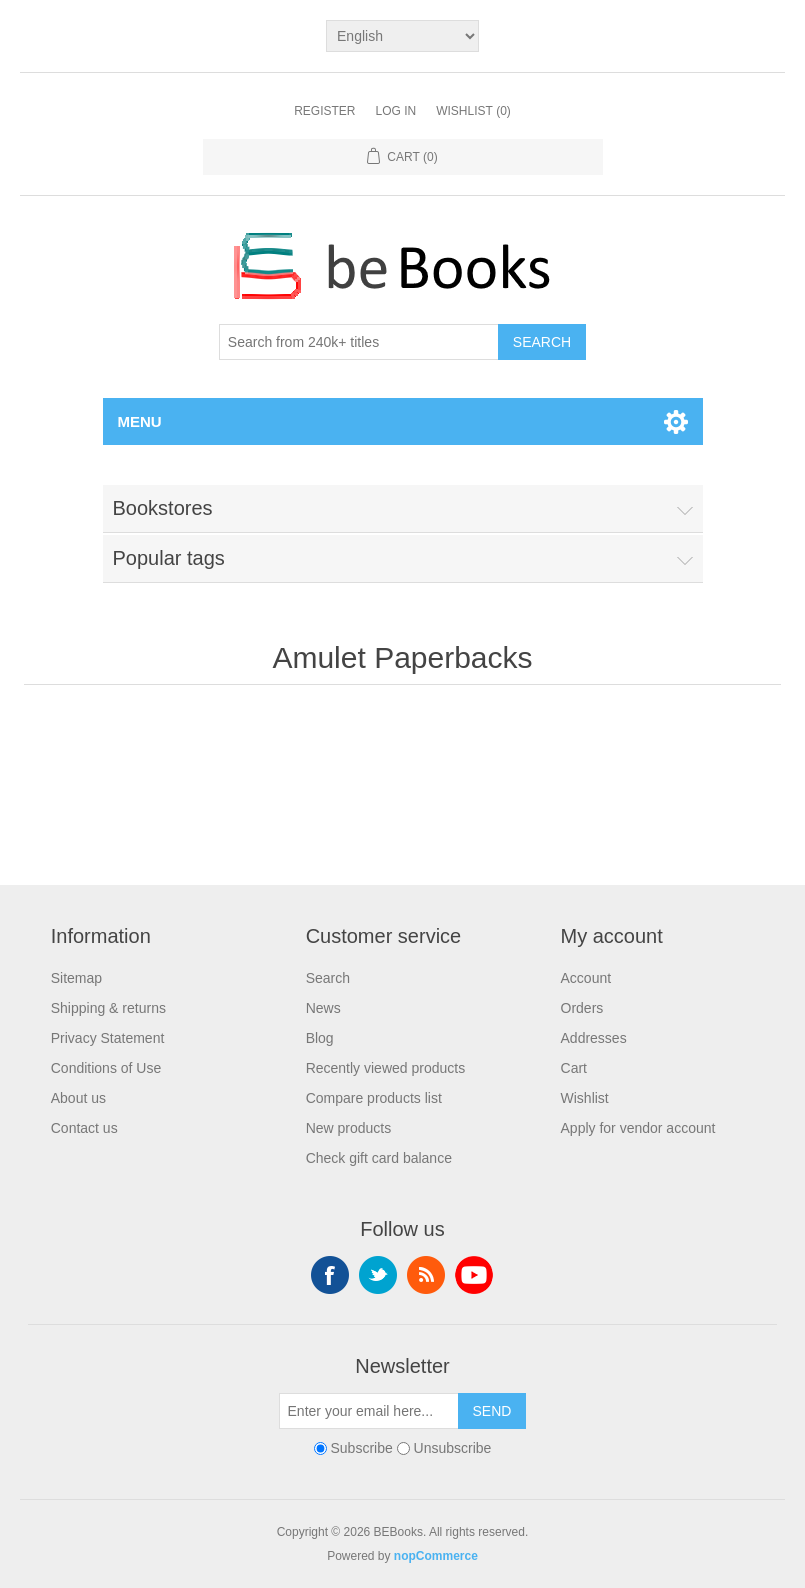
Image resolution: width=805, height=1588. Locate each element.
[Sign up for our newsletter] (369, 1411)
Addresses (594, 1038)
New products (349, 1128)
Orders (582, 1008)
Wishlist (585, 1098)
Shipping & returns (108, 1008)
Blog (320, 1038)
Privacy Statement (108, 1038)
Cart (574, 1068)
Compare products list (374, 1098)
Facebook (330, 1275)
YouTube (474, 1275)
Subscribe (361, 1448)
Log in (395, 111)
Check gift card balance (379, 1158)
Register (324, 111)
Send (492, 1411)
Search (542, 342)
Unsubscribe (453, 1448)
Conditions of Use (106, 1068)
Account (586, 978)
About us (78, 1098)
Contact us (84, 1128)
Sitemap (76, 978)
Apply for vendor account (638, 1128)
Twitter (378, 1275)
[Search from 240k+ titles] (359, 342)
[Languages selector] (402, 36)
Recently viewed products (386, 1068)
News (323, 1008)
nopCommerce (436, 1556)
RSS (426, 1275)
